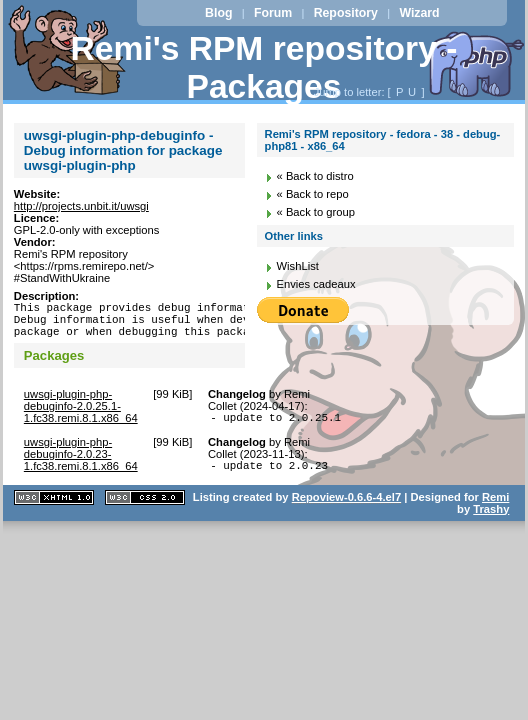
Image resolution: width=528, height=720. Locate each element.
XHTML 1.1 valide (54, 512)
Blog (218, 13)
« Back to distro (315, 176)
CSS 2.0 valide (145, 512)
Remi (495, 512)
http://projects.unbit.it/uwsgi (81, 206)
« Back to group (316, 212)
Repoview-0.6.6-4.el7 (346, 512)
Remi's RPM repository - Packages (264, 67)
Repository (346, 13)
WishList (298, 266)
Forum (273, 13)
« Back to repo (313, 194)
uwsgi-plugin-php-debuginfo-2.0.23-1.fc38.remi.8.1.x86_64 (81, 466)
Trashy (491, 524)
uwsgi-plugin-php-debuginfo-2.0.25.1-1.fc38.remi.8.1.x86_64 (81, 415)
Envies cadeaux (316, 284)
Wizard (419, 13)
